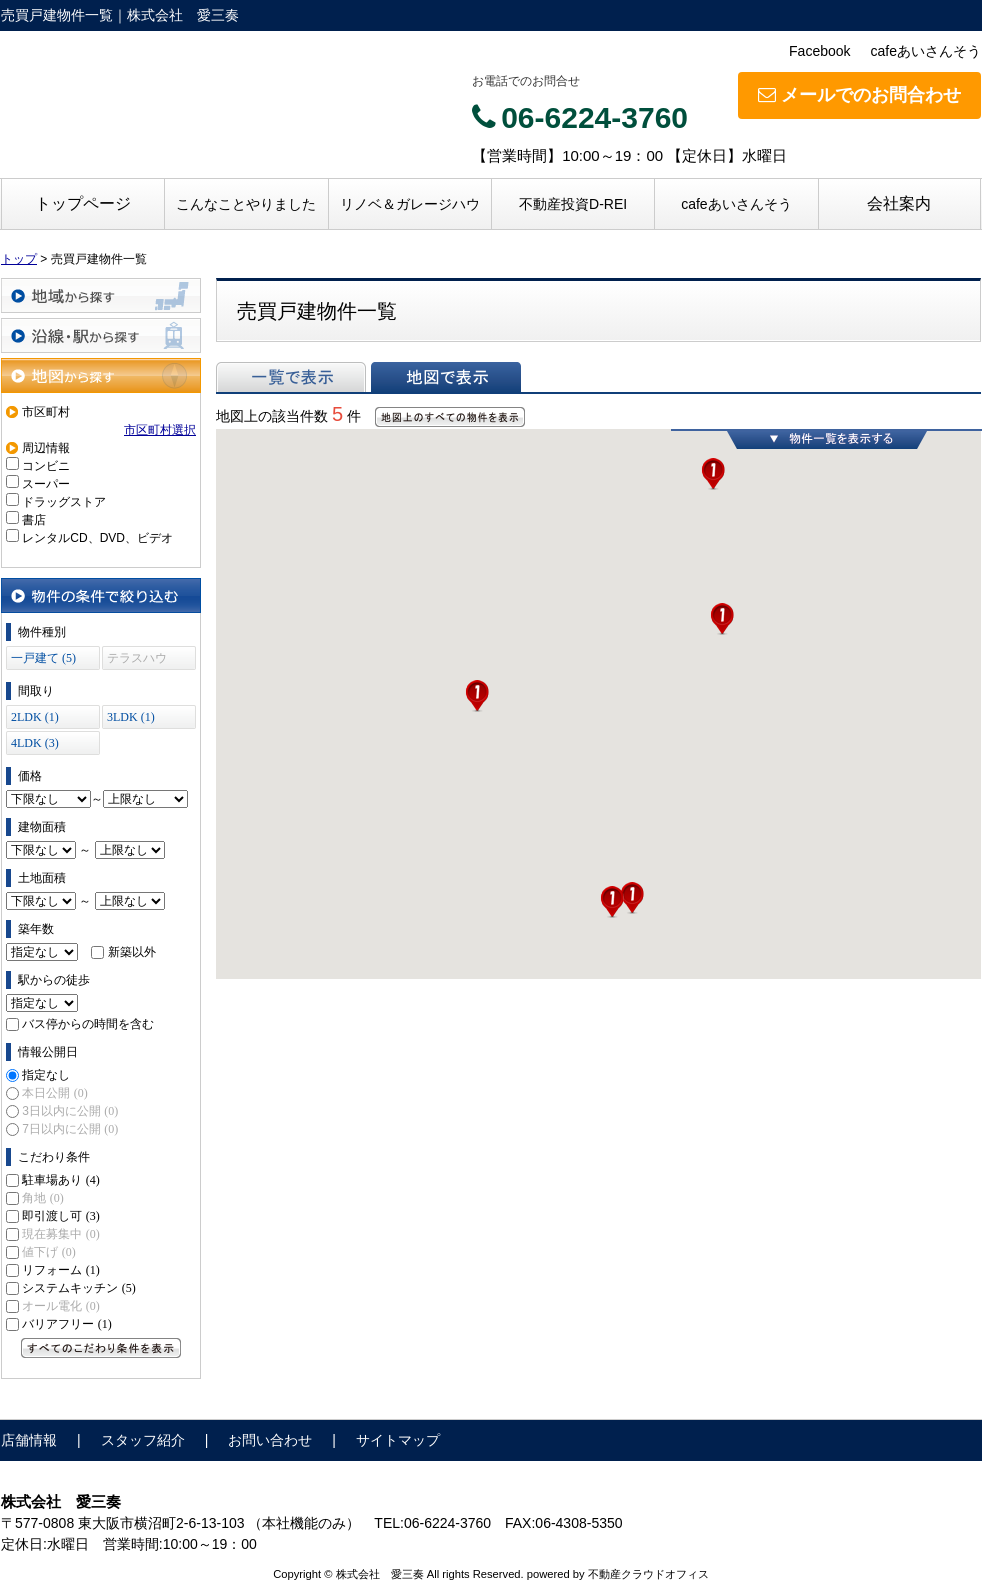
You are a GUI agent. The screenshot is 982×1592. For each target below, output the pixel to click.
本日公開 (54, 1093)
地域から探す (101, 295)
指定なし (46, 1075)
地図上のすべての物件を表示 (450, 417)
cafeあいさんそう (926, 51)
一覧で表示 (291, 377)
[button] (612, 902)
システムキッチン (78, 1288)
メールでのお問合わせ (859, 95)
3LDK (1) (131, 717)
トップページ (83, 203)
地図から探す (101, 375)
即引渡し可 (60, 1216)
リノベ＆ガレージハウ (410, 204)
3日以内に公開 (70, 1111)
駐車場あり (60, 1180)
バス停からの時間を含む (88, 1024)
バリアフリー (66, 1324)
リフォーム (60, 1270)
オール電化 (60, 1306)
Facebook (819, 51)
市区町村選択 (160, 430)
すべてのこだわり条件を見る (101, 1348)
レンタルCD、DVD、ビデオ (97, 538)
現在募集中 (60, 1234)
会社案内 (899, 203)
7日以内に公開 (70, 1129)
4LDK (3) (35, 743)
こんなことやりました (246, 204)
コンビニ (46, 466)
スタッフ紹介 (143, 1440)
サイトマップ (398, 1440)
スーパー (46, 484)
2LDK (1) (35, 717)
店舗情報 (29, 1440)
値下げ (48, 1252)
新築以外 (132, 952)
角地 (42, 1198)
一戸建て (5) (43, 658)
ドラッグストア (64, 502)
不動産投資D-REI (573, 204)
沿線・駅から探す (101, 335)
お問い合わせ (270, 1440)
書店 (34, 520)
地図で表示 (446, 377)
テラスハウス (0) (137, 660)
